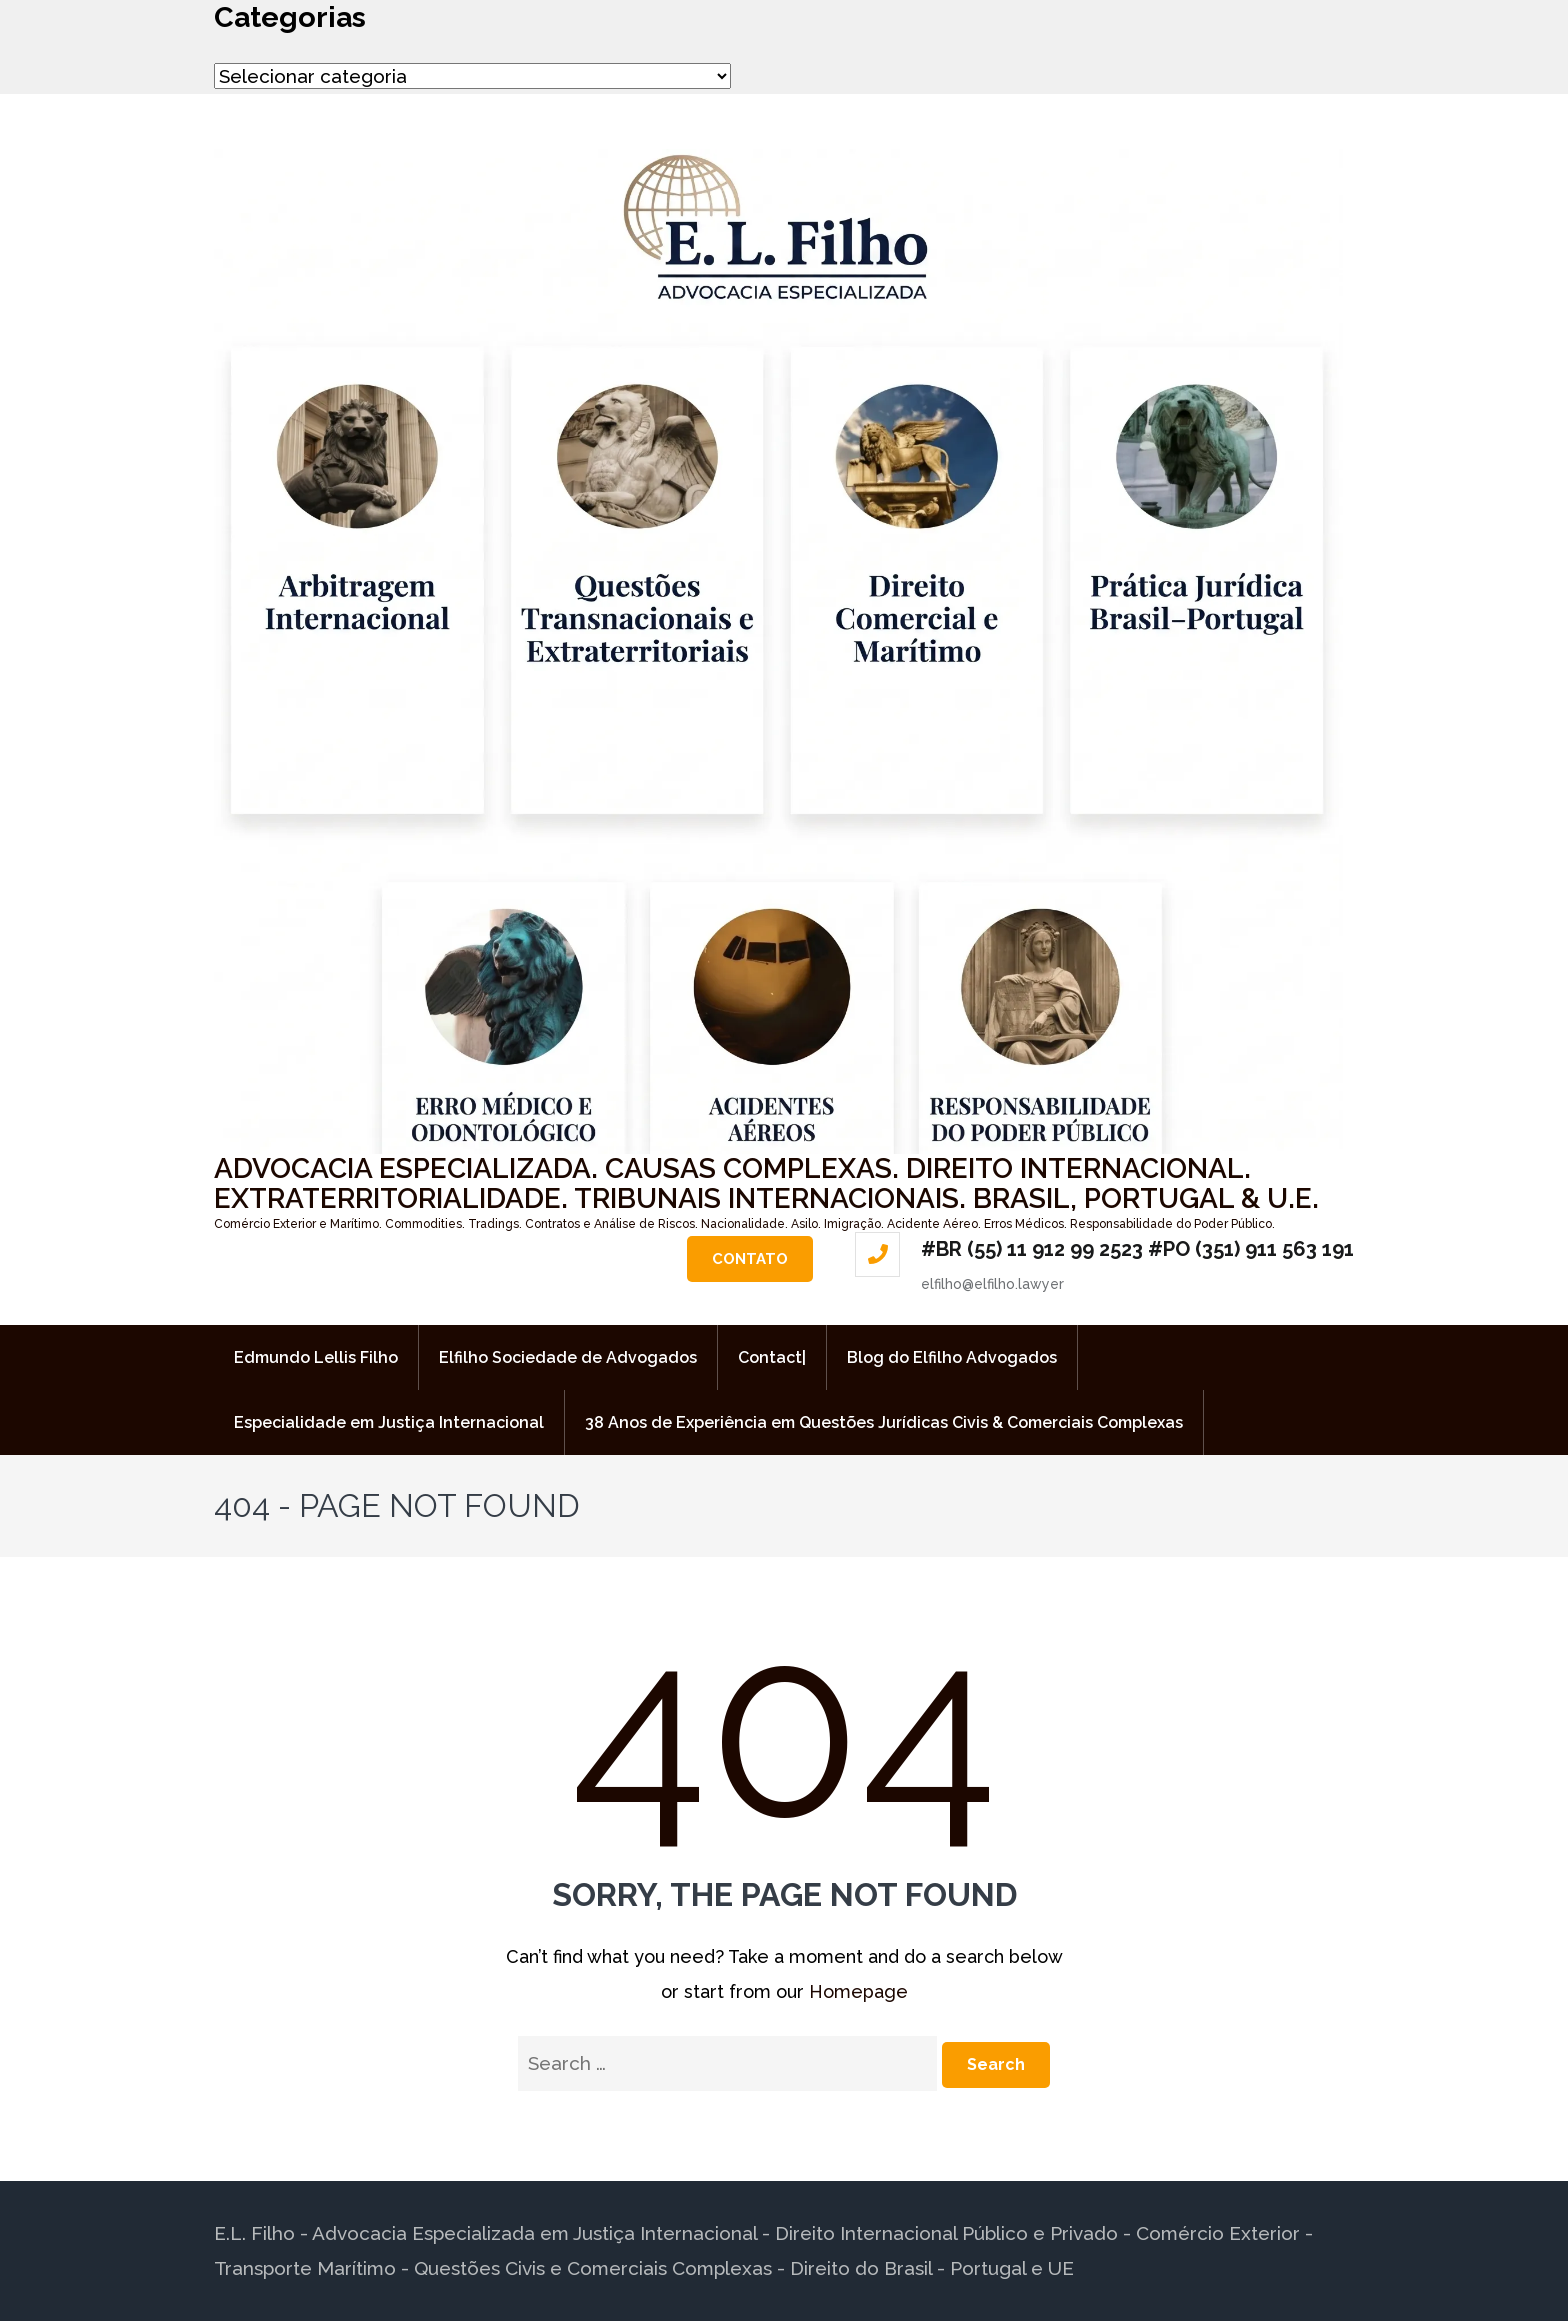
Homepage (858, 1991)
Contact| (772, 1357)
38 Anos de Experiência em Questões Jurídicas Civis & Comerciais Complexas (884, 1422)
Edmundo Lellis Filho (316, 1357)
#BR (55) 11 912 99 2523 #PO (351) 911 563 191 (1137, 1249)
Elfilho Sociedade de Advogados (568, 1357)
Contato (750, 1259)
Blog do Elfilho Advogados (952, 1357)
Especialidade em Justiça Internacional (389, 1422)
